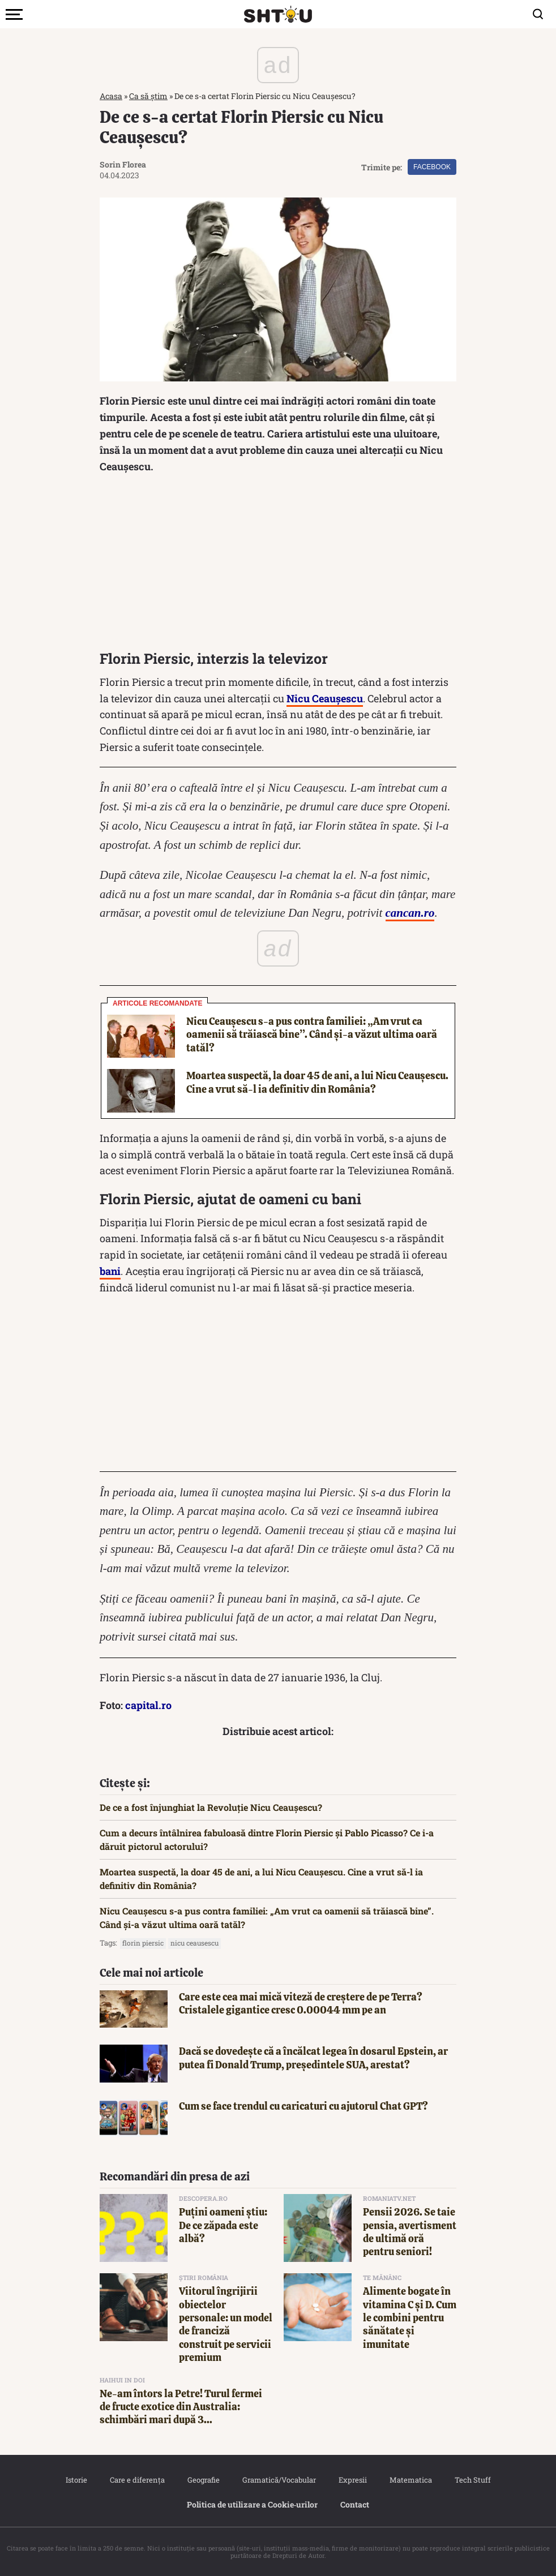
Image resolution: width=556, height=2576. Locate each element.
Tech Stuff (473, 2480)
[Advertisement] (278, 565)
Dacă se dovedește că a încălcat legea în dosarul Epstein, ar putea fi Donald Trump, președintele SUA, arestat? (313, 2058)
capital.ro (148, 1705)
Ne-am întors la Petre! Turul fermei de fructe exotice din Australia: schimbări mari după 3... (181, 2407)
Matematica (411, 2480)
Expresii (353, 2480)
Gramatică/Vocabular (279, 2480)
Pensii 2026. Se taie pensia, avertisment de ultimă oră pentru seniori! (409, 2231)
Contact (354, 2504)
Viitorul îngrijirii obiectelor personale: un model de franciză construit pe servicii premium (225, 2324)
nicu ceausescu (194, 1942)
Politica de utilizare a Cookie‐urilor (252, 2504)
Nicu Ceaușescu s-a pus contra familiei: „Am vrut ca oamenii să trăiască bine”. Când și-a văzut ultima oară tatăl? (311, 1034)
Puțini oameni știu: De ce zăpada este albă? (223, 2225)
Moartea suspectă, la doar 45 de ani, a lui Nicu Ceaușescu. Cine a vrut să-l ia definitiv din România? (317, 1082)
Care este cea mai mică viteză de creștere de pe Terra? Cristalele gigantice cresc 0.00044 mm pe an (300, 2003)
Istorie (76, 2480)
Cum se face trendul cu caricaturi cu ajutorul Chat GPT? (303, 2106)
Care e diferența (137, 2480)
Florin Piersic (143, 1942)
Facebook (432, 167)
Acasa (111, 96)
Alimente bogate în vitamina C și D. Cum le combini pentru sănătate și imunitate (409, 2318)
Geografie (203, 2480)
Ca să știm (148, 96)
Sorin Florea (123, 164)
